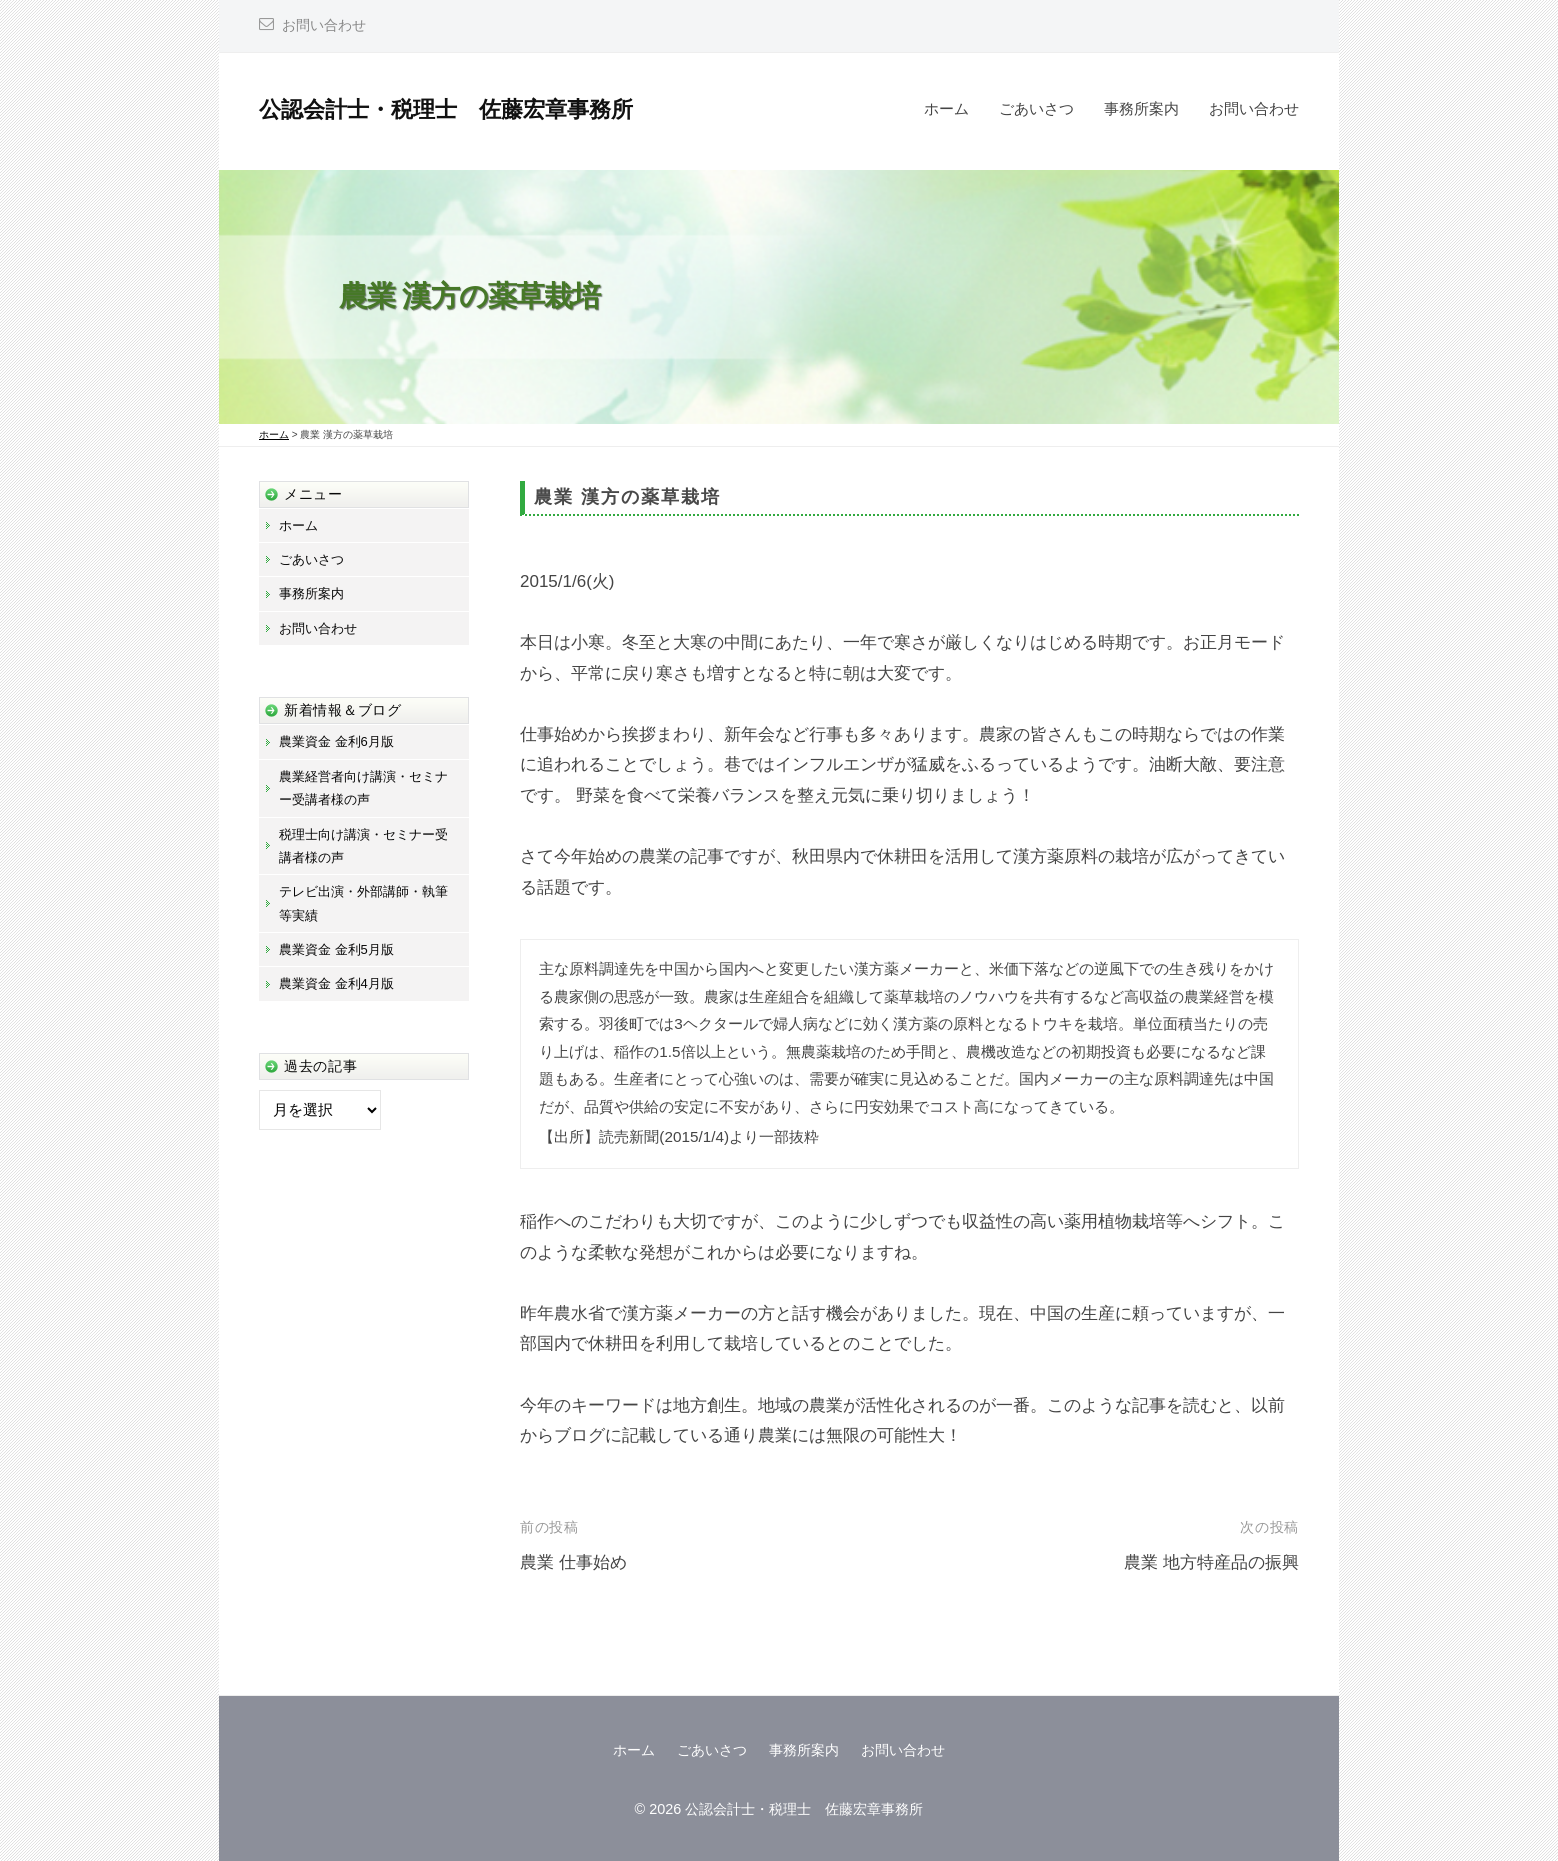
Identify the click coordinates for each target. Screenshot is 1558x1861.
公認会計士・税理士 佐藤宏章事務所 (446, 109)
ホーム (946, 108)
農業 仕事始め (573, 1562)
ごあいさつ (1036, 108)
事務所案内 (1141, 108)
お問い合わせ (324, 25)
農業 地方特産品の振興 (1211, 1562)
